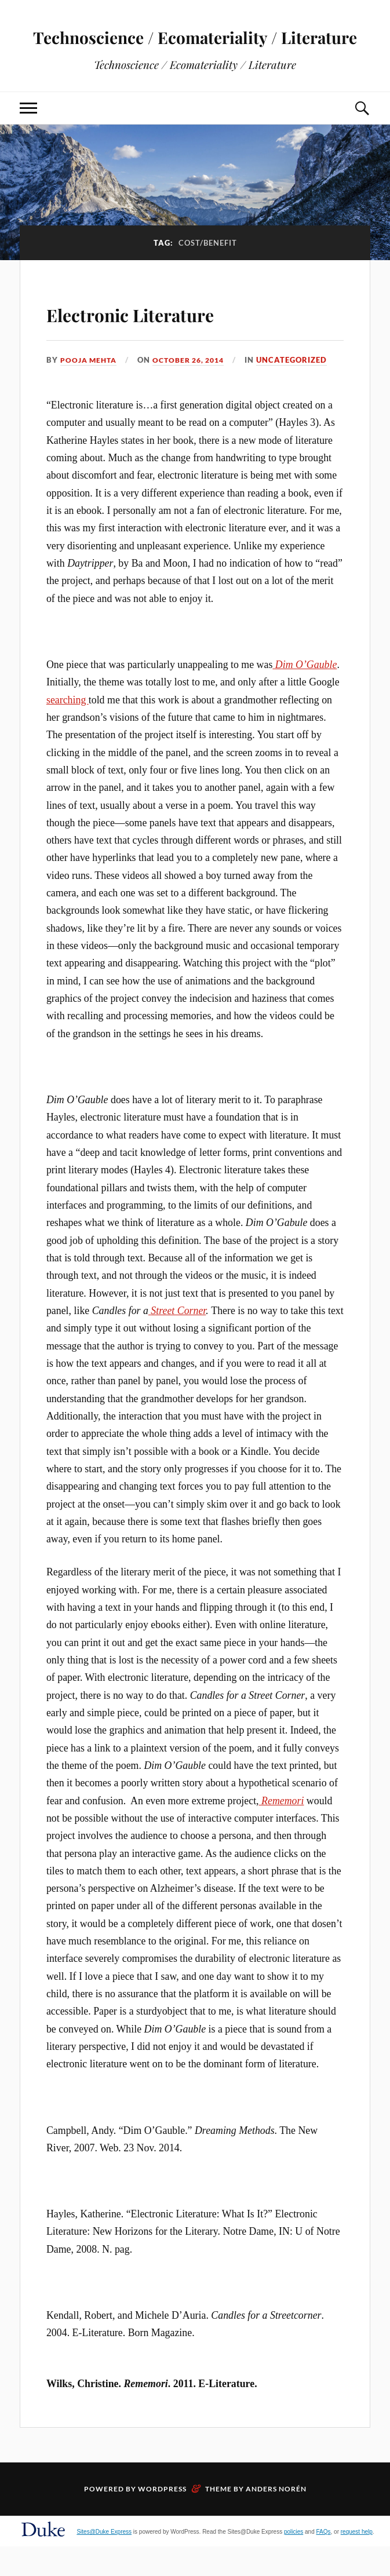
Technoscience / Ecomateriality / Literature (195, 49)
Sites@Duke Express (104, 2561)
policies (293, 2561)
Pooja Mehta (90, 389)
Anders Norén (276, 2518)
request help (357, 2561)
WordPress (162, 2518)
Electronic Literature (170, 341)
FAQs (323, 2561)
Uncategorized (302, 389)
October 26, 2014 (195, 389)
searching (67, 729)
